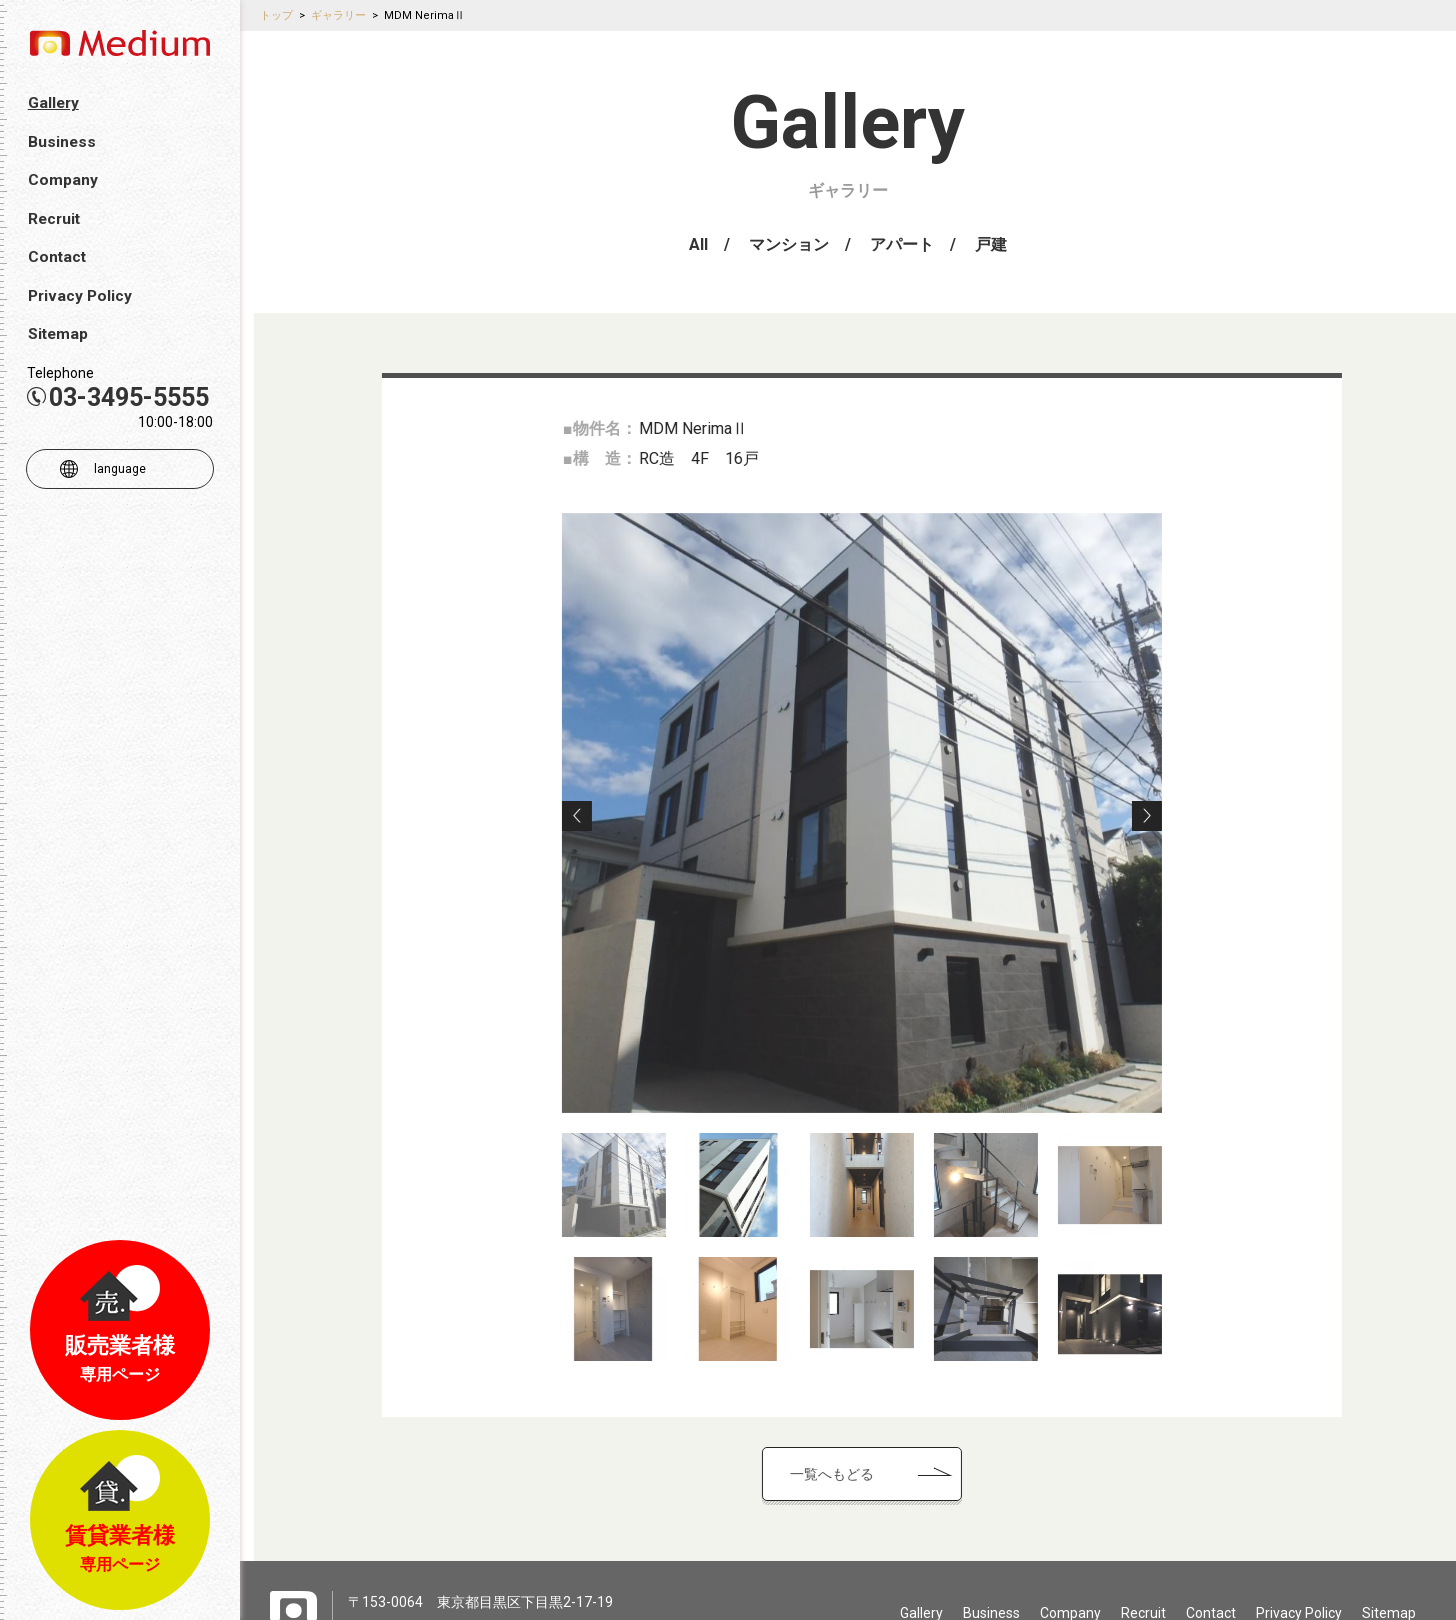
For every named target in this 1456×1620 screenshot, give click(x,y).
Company (1070, 1600)
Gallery (921, 1600)
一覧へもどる (877, 1462)
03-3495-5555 (118, 396)
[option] (907, 800)
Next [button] (1192, 803)
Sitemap (1389, 1600)
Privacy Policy (1299, 1600)
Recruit (1143, 1600)
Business (991, 1600)
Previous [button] (622, 803)
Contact (1211, 1600)
